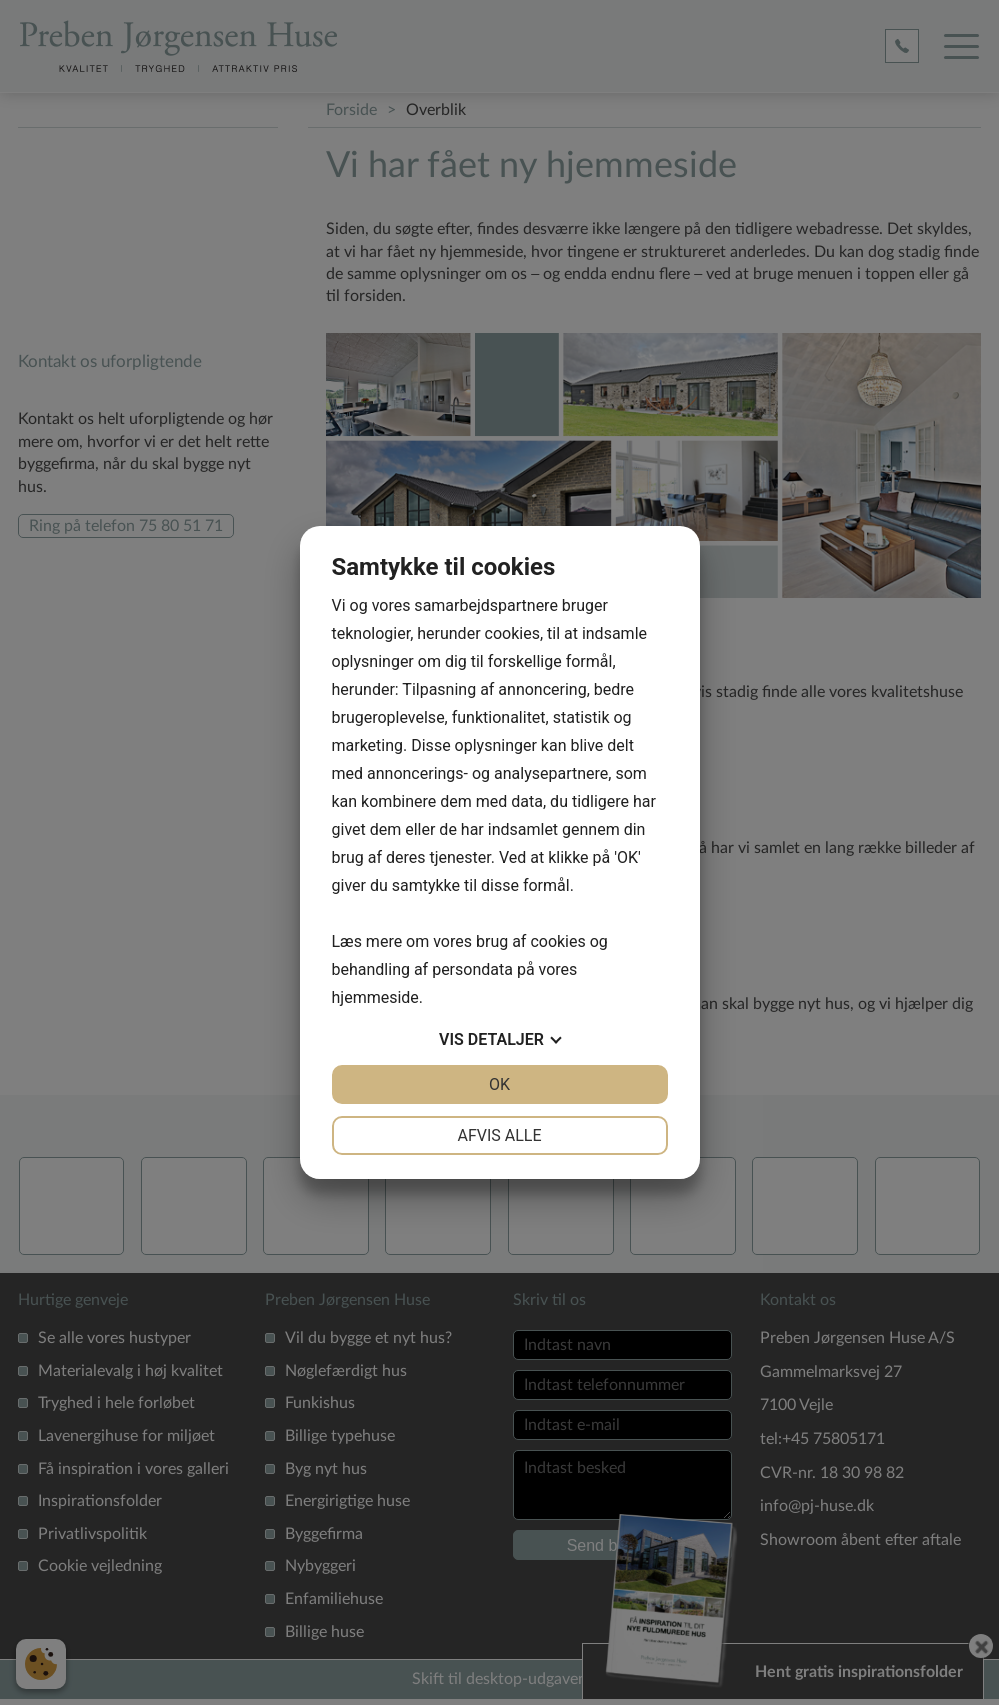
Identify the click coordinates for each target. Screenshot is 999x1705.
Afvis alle (499, 1135)
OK (499, 1084)
